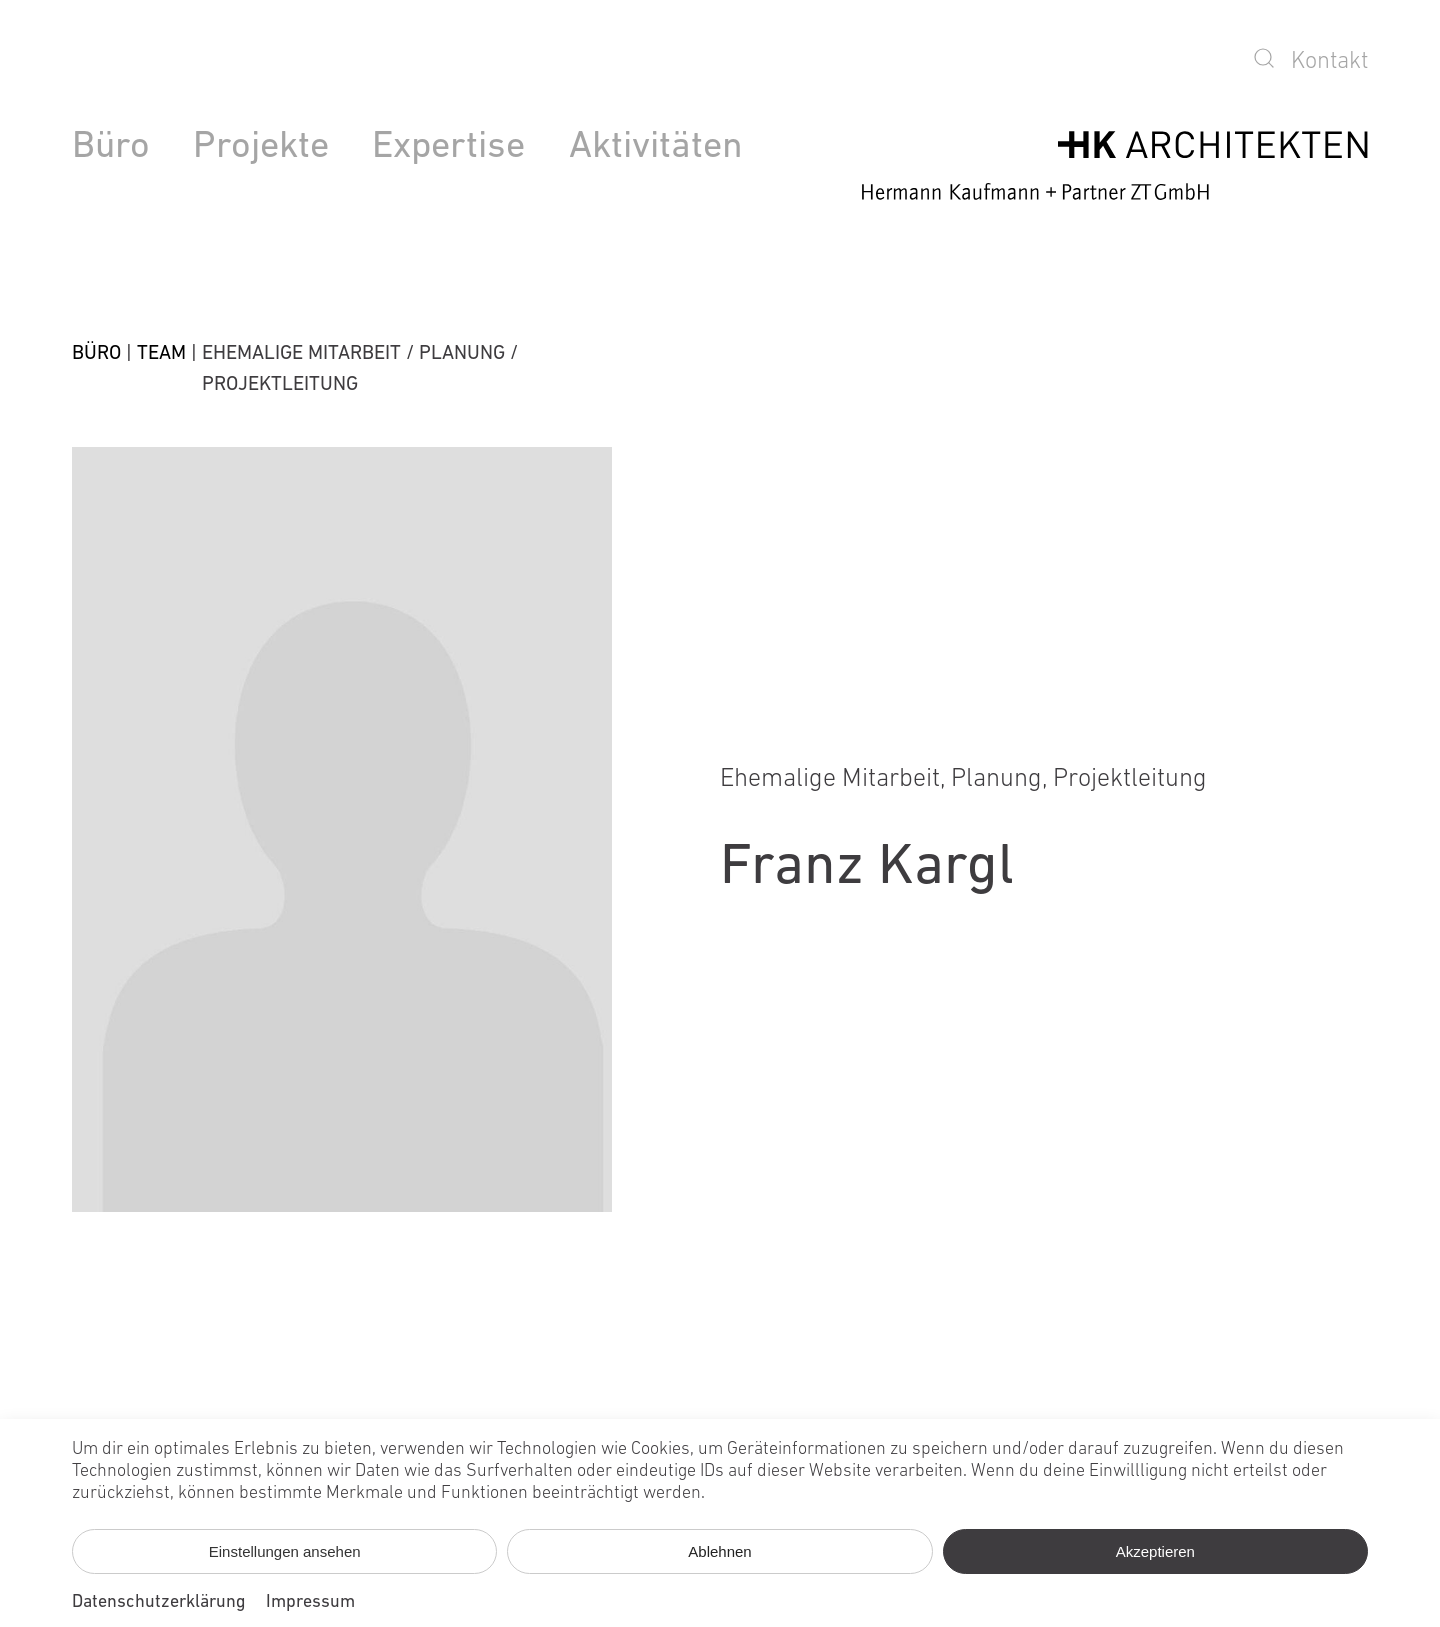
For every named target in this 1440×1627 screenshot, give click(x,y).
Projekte (261, 147)
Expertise (448, 147)
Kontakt (1329, 62)
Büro (111, 147)
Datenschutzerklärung (159, 1602)
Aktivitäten (656, 147)
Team (161, 354)
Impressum (310, 1602)
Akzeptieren (1155, 1551)
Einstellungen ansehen (285, 1551)
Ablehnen (719, 1551)
